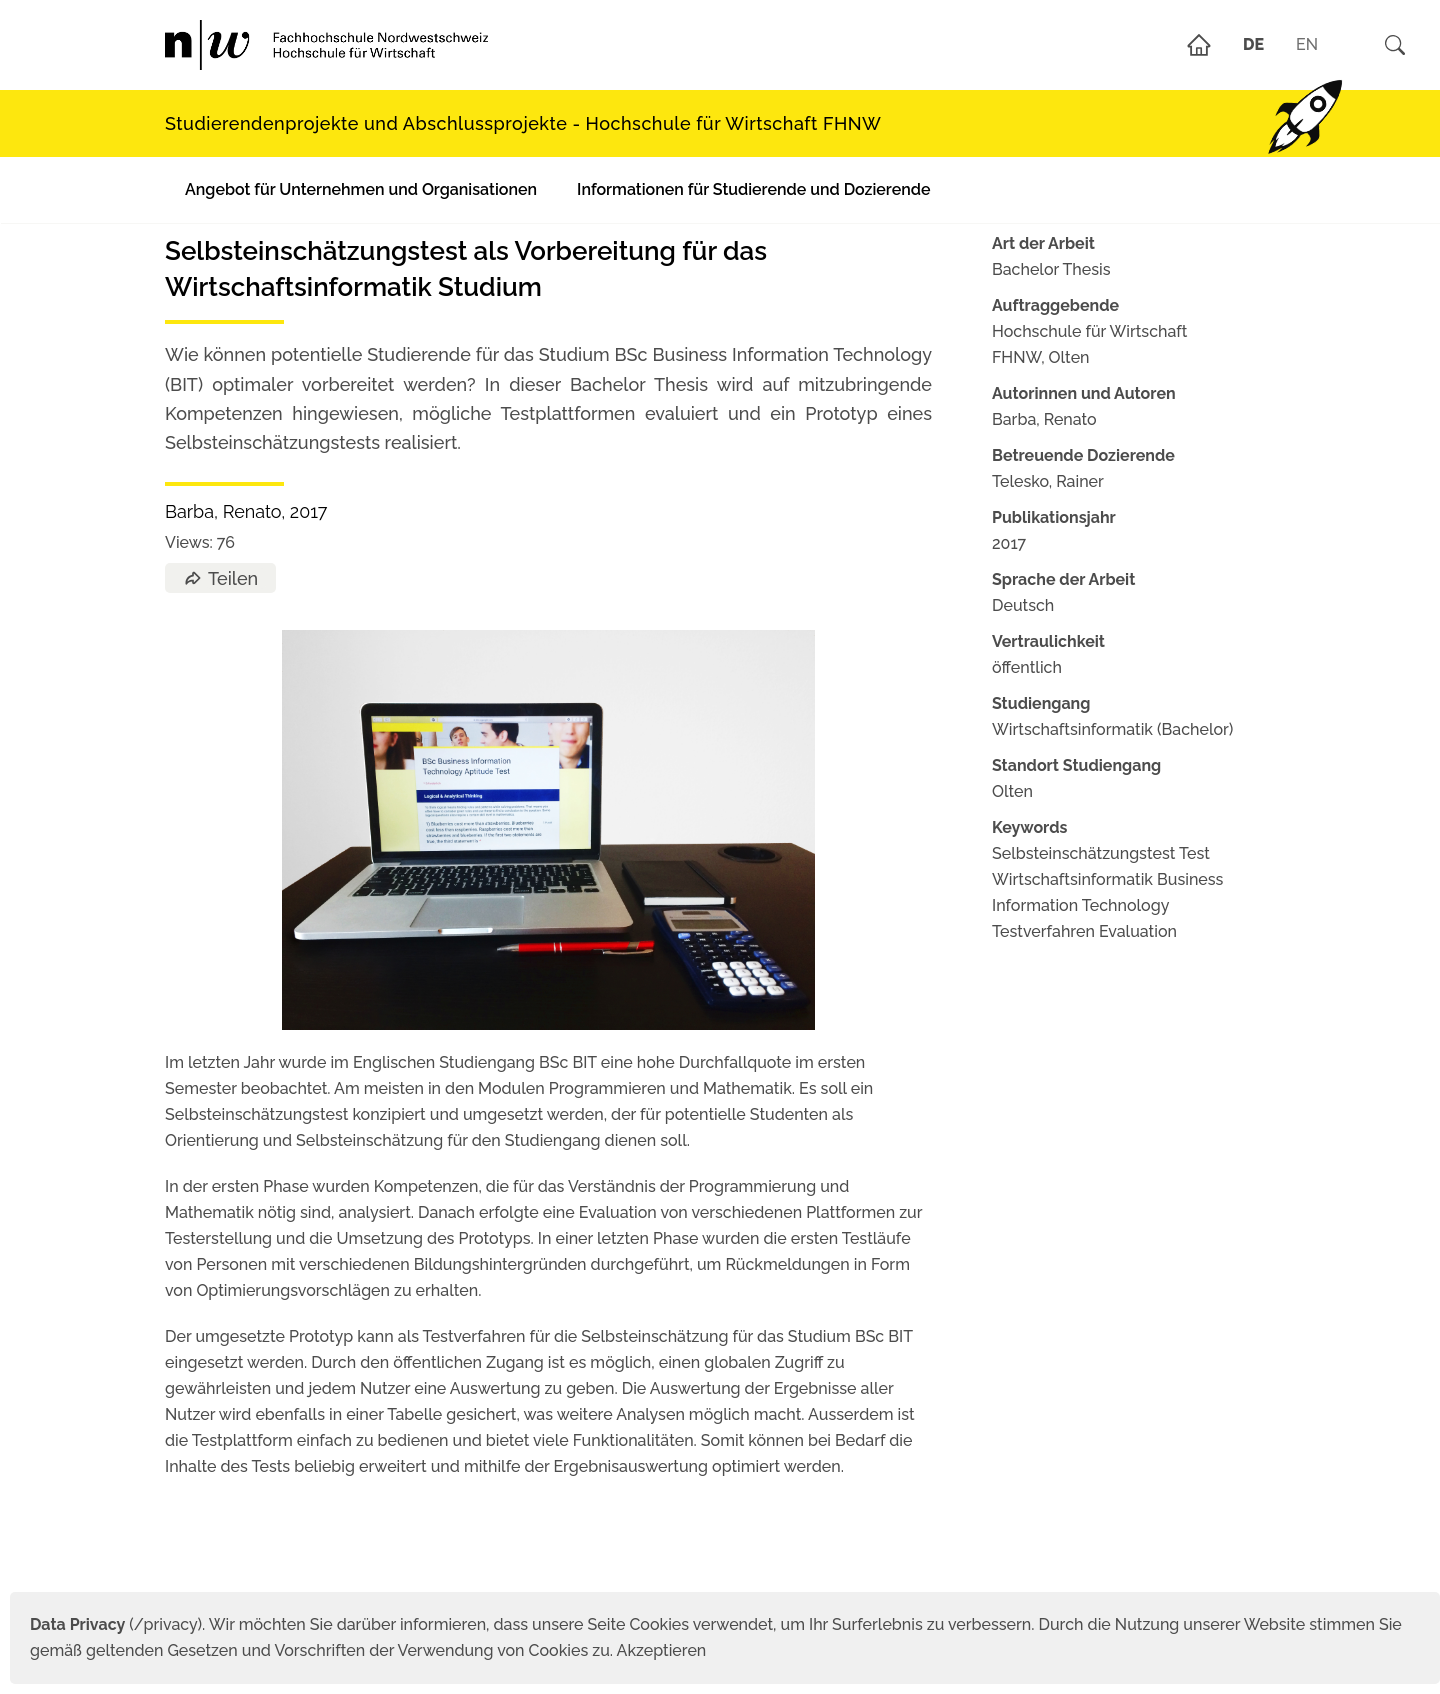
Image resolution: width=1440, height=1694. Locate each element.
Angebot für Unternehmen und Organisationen (361, 189)
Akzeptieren (662, 1650)
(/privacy (113, 1624)
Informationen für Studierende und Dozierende (753, 189)
